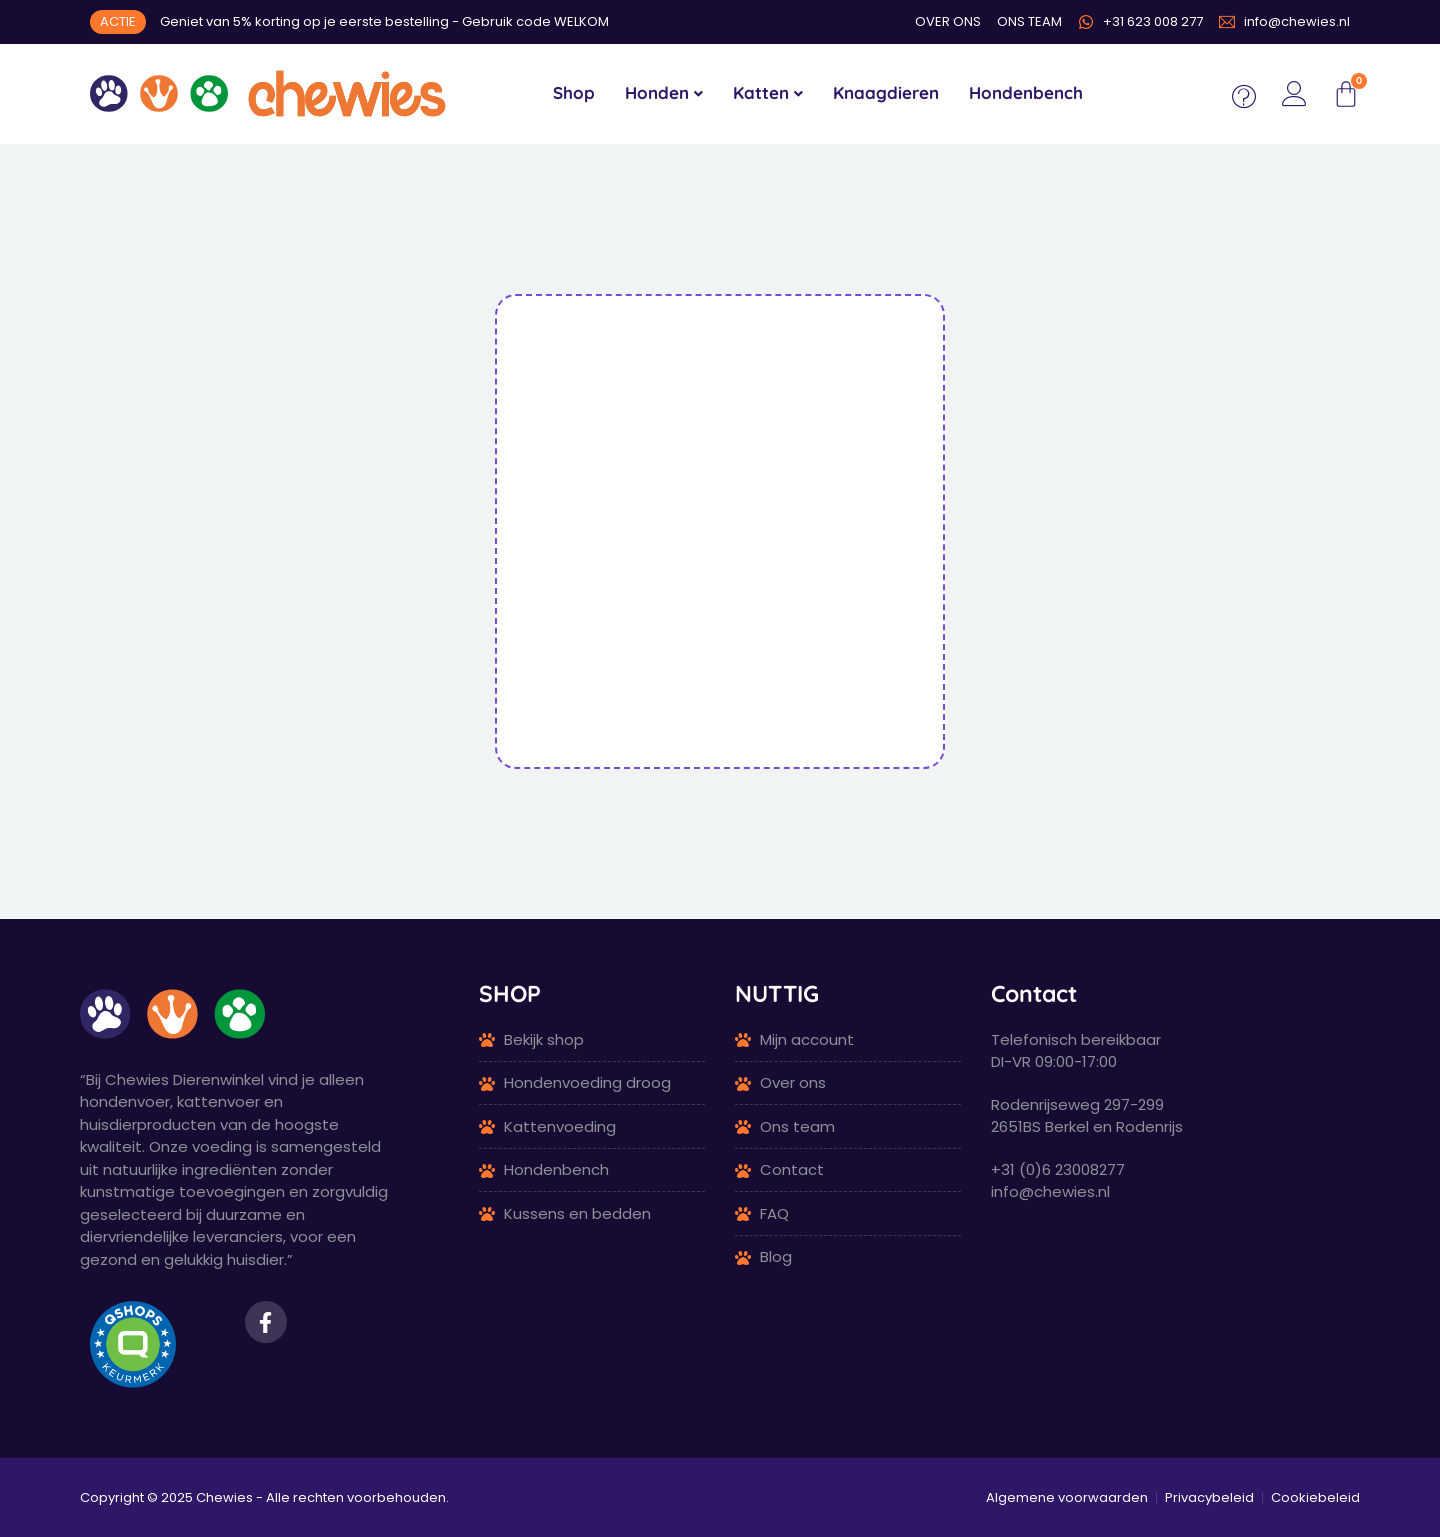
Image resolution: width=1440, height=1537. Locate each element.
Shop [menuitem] (574, 92)
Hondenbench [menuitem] (1026, 92)
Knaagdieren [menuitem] (886, 92)
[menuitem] (664, 94)
